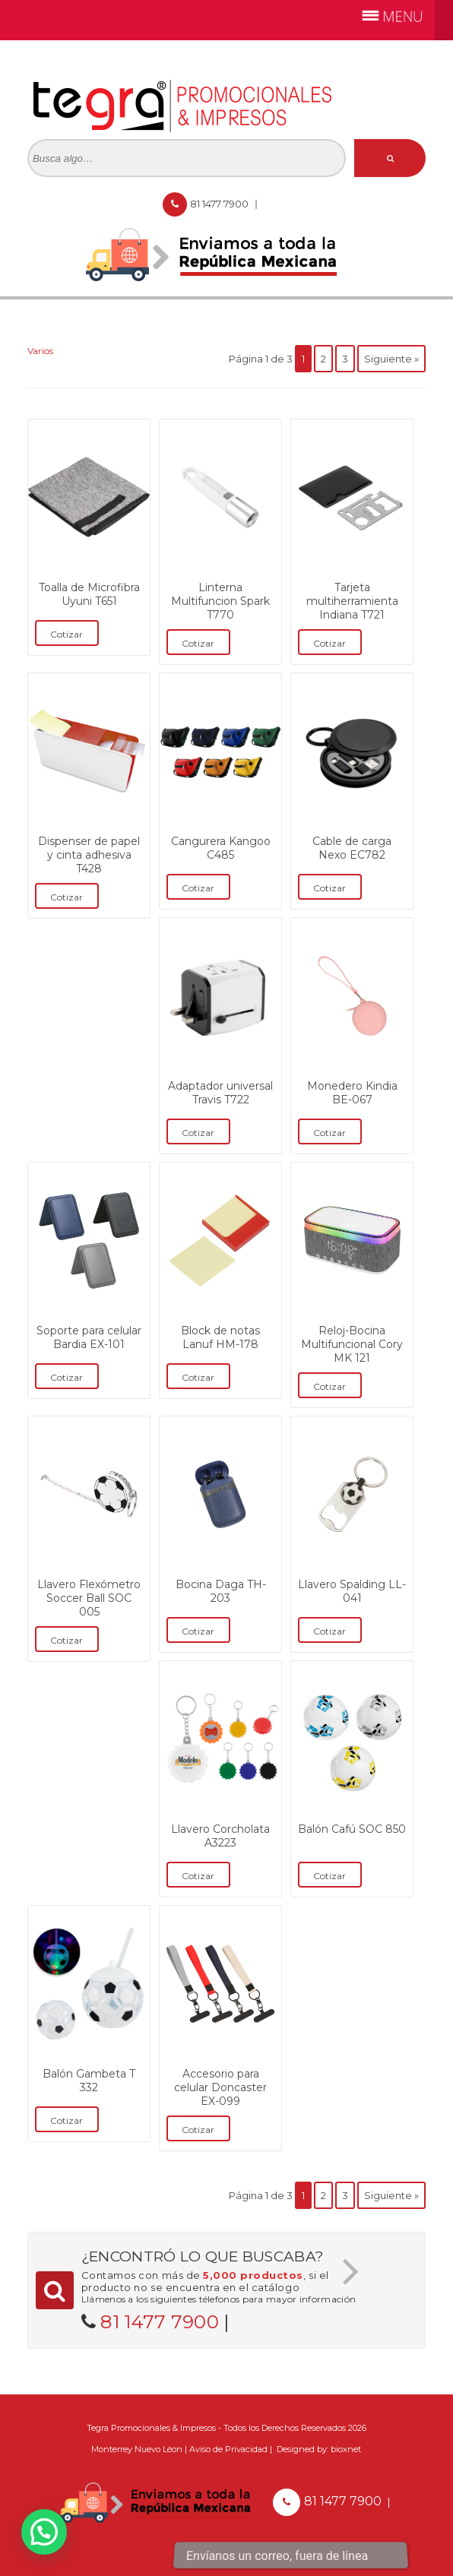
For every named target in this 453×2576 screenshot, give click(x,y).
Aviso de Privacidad (228, 2449)
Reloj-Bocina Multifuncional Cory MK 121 (352, 1344)
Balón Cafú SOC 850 (352, 1829)
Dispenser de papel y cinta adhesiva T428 (89, 854)
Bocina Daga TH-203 (221, 1591)
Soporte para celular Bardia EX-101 (88, 1337)
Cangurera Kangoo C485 (221, 848)
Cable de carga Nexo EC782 (351, 848)
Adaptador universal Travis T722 (220, 1092)
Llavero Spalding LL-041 (352, 1591)
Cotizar (66, 634)
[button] (44, 2532)
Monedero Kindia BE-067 (352, 1092)
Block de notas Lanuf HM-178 (220, 1337)
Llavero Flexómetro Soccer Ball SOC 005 (89, 1598)
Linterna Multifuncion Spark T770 (220, 601)
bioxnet (346, 2449)
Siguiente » (391, 359)
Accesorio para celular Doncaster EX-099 (220, 2087)
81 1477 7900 (220, 204)
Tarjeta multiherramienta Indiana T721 (352, 601)
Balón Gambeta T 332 (89, 2080)
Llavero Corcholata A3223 (220, 1836)
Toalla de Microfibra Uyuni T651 (89, 594)
